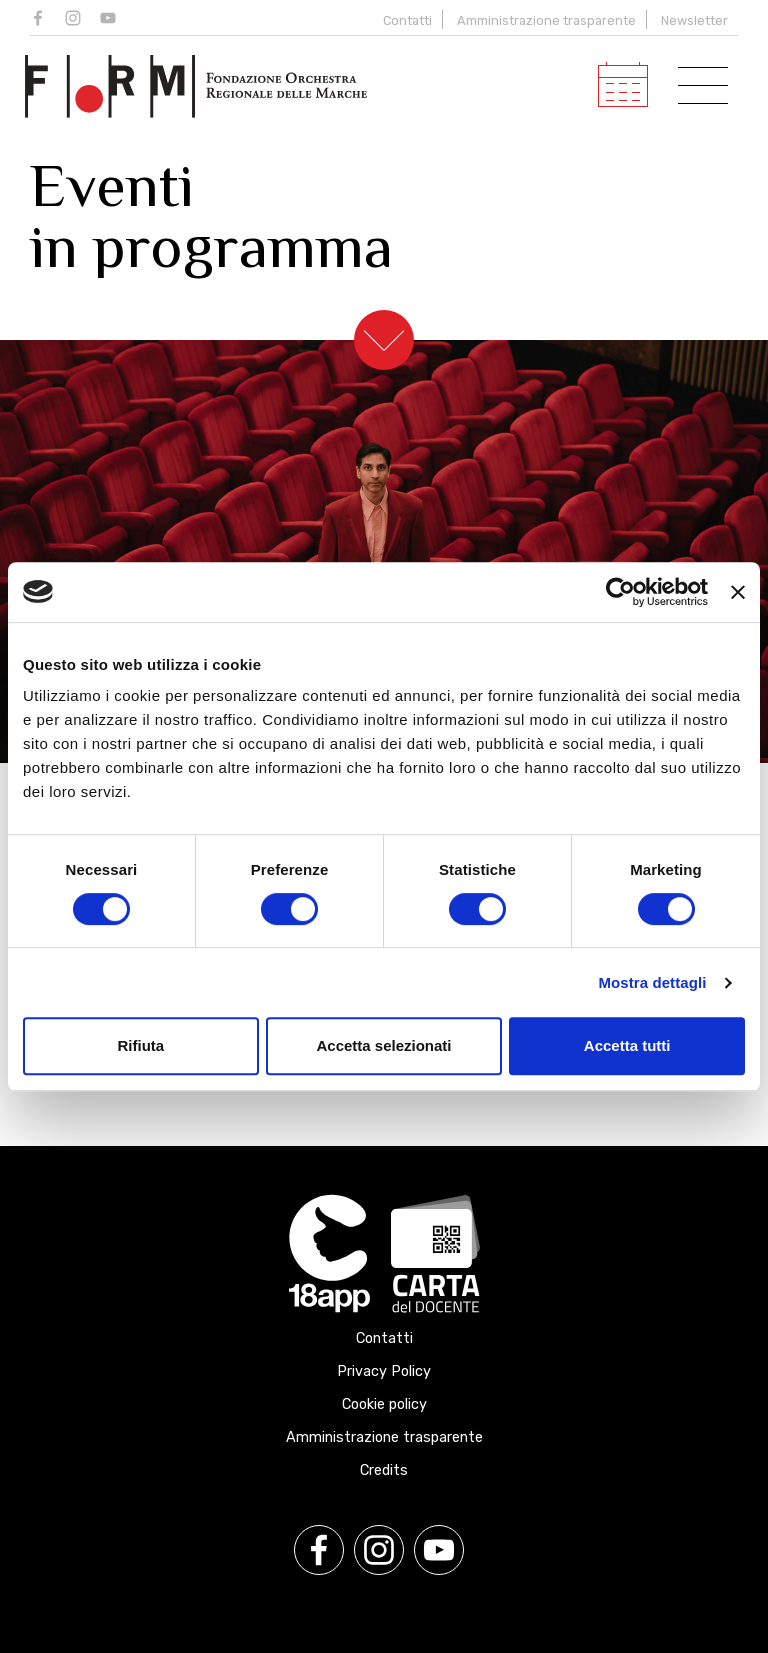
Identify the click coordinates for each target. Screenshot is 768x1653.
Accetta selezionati (383, 1045)
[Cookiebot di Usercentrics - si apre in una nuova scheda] (620, 592)
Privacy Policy (384, 1371)
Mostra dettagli (652, 982)
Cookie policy (384, 1404)
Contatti (407, 20)
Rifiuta (140, 1045)
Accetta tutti (627, 1045)
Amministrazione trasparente (546, 20)
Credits (384, 1470)
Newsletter (694, 20)
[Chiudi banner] (738, 592)
